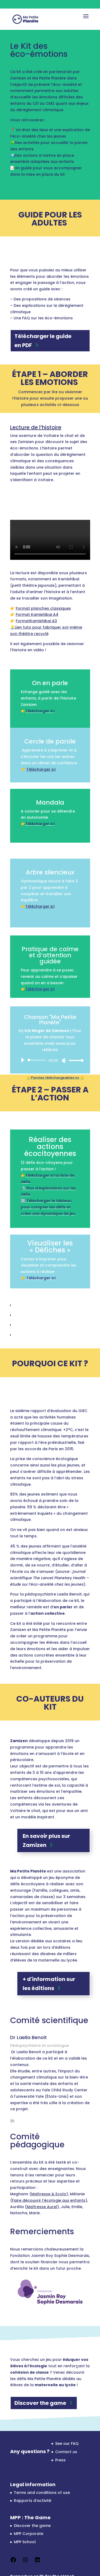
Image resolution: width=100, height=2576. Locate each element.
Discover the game (40, 2403)
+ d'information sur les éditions (49, 1983)
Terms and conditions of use (42, 2492)
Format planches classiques (43, 608)
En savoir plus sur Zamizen (46, 1840)
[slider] (37, 1060)
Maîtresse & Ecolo (48, 2194)
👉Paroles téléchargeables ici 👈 (55, 1077)
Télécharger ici (39, 711)
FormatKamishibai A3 (36, 621)
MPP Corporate (28, 2533)
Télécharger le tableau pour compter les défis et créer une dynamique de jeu (48, 1207)
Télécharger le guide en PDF (42, 340)
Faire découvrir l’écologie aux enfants (48, 2200)
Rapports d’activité (32, 2500)
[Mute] (64, 1060)
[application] (50, 1060)
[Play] (22, 1060)
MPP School (25, 2542)
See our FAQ (67, 2443)
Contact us (66, 2451)
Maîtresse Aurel (42, 2206)
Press (60, 2460)
